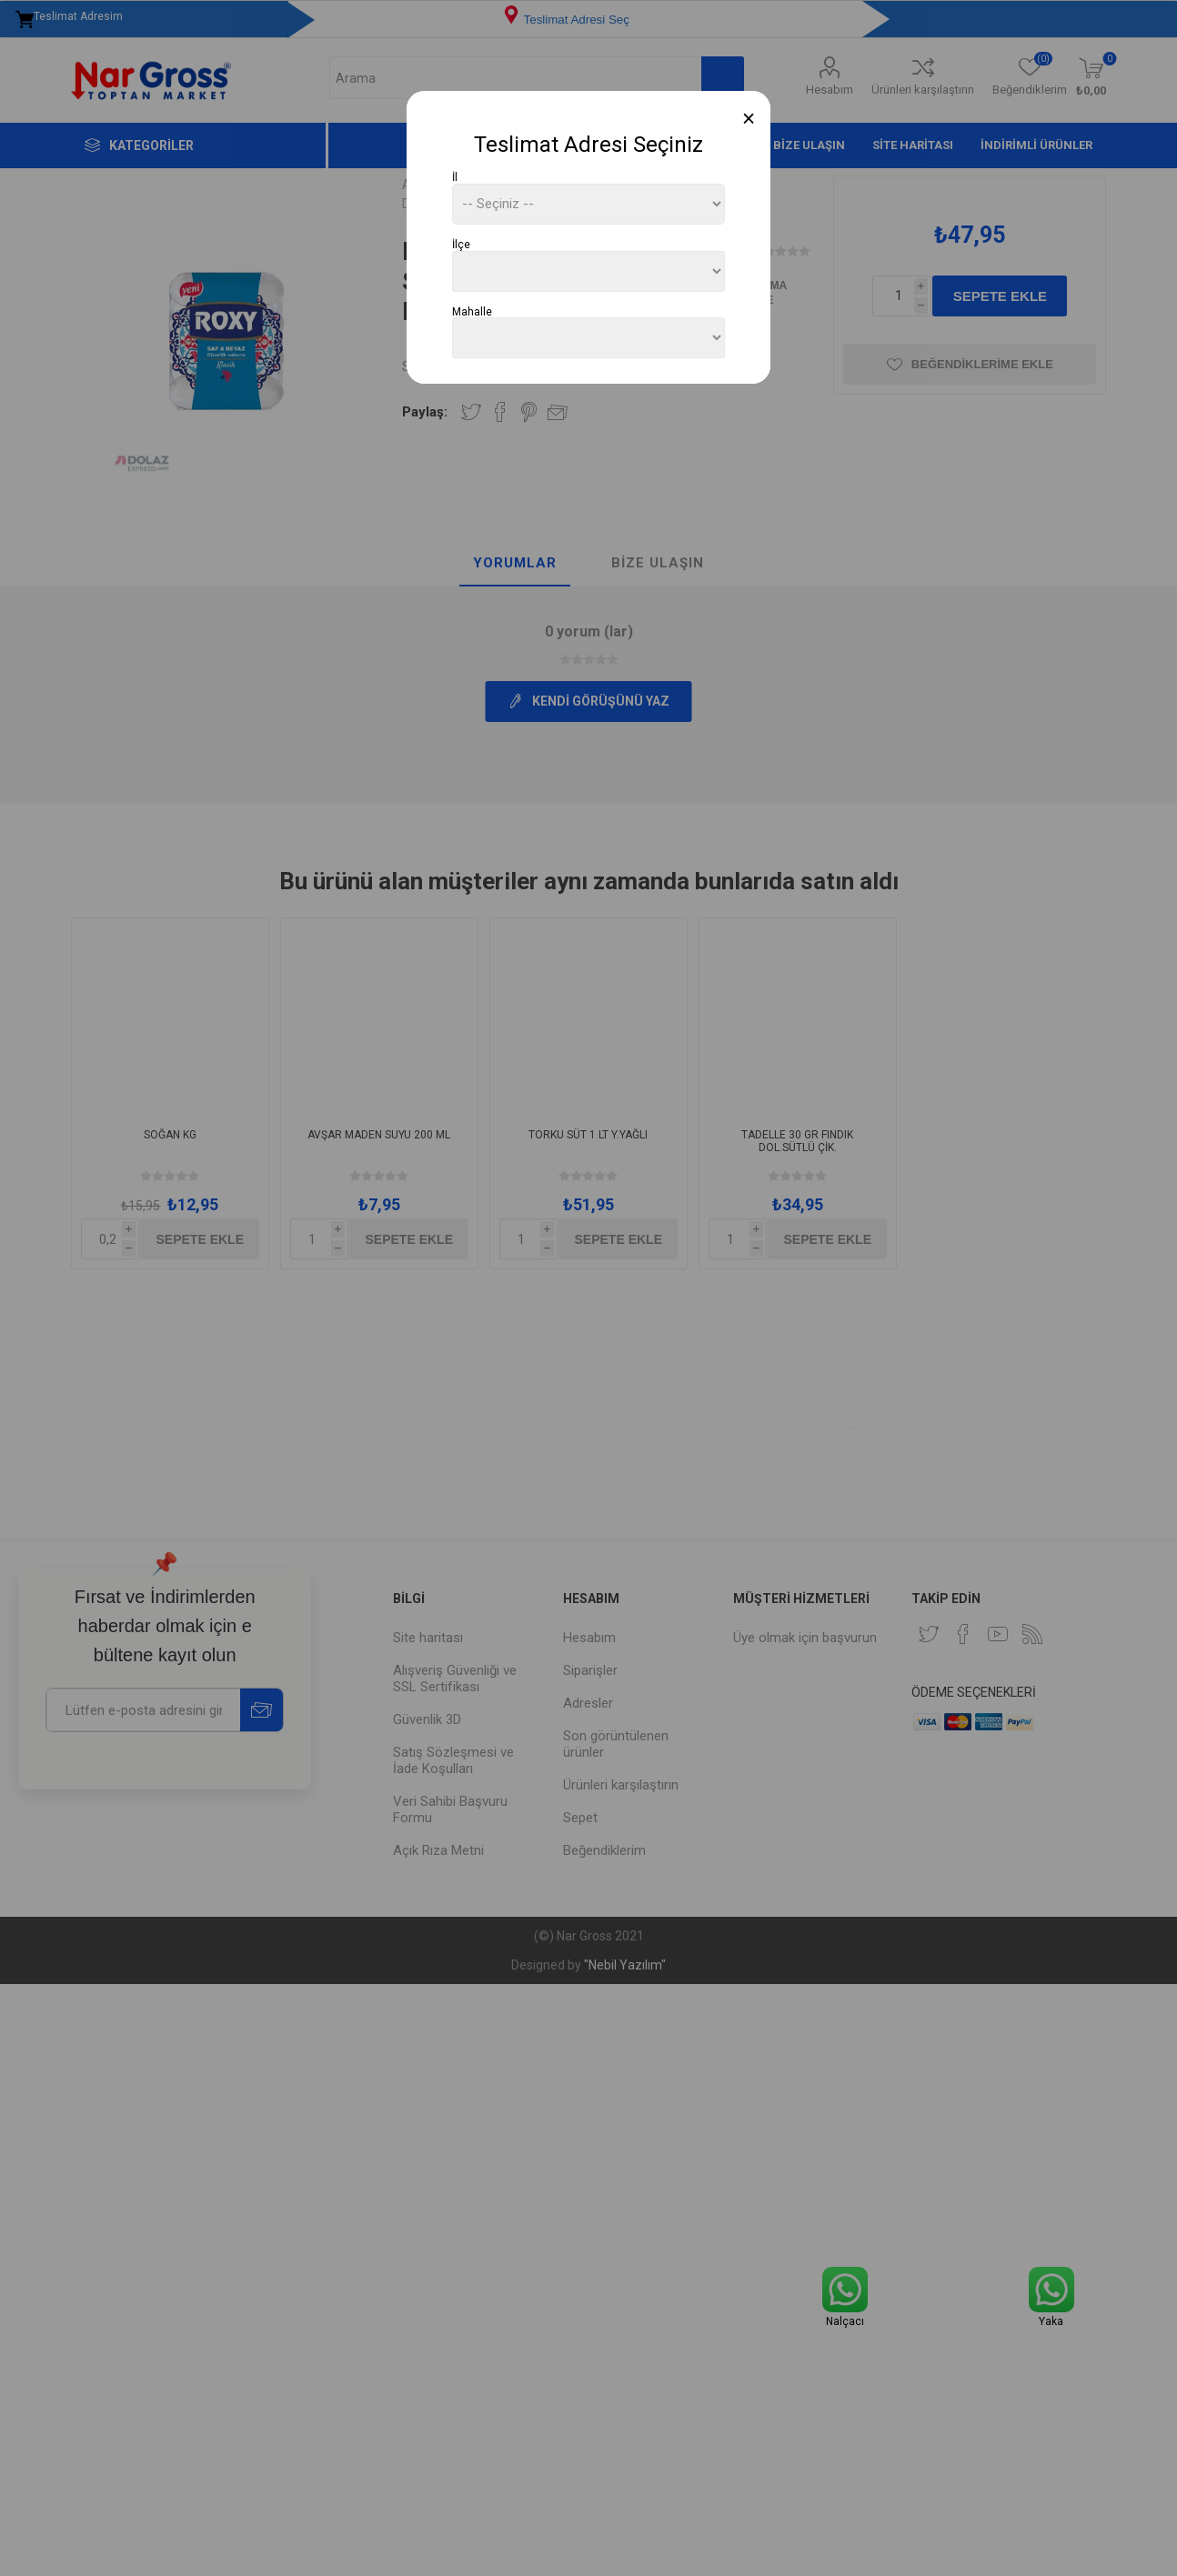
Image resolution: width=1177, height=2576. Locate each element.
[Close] (749, 118)
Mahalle (472, 311)
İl (455, 177)
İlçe (461, 244)
